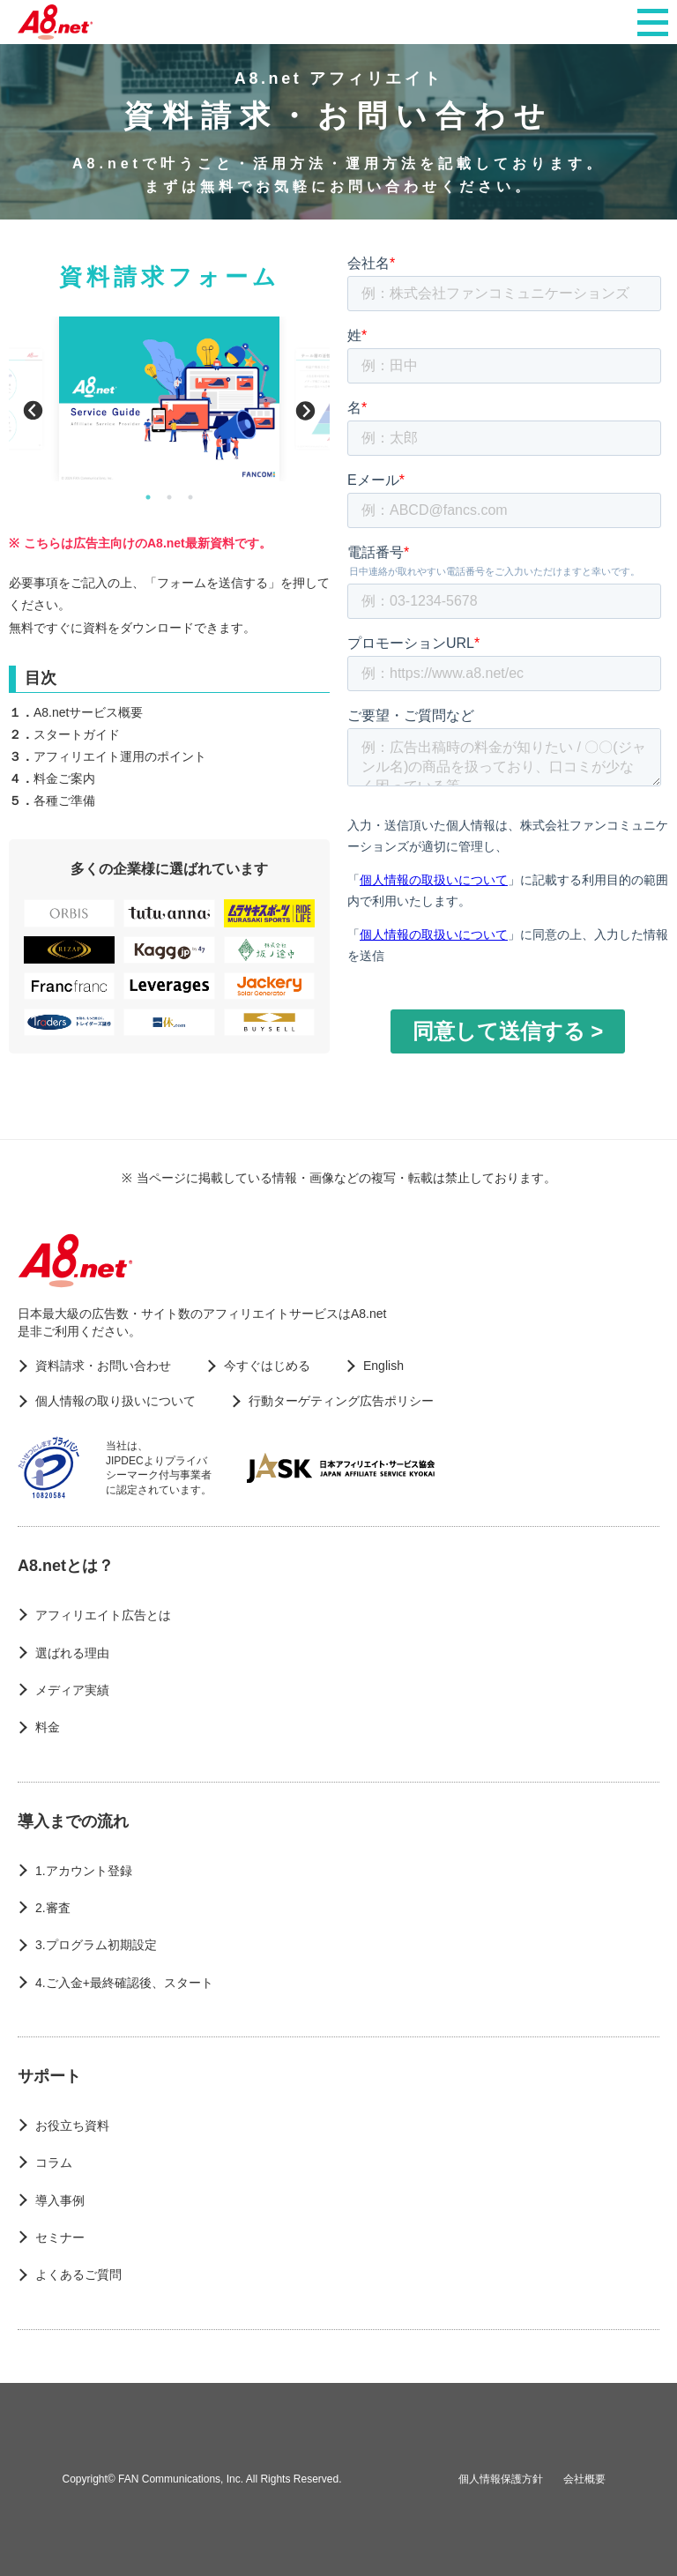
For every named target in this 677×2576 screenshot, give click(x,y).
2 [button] (169, 497)
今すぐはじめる (267, 1366)
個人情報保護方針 (500, 2479)
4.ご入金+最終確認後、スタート (124, 1983)
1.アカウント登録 (83, 1871)
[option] (169, 398)
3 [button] (190, 497)
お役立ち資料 (72, 2125)
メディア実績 (72, 1690)
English (383, 1366)
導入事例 (60, 2200)
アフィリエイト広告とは (103, 1615)
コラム (53, 2162)
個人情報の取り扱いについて (115, 1401)
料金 (47, 1727)
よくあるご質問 (78, 2274)
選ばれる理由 (72, 1653)
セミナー (60, 2237)
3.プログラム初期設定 (96, 1945)
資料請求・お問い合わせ (103, 1366)
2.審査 (53, 1908)
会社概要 (584, 2479)
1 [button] (148, 497)
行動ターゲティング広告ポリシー (341, 1401)
